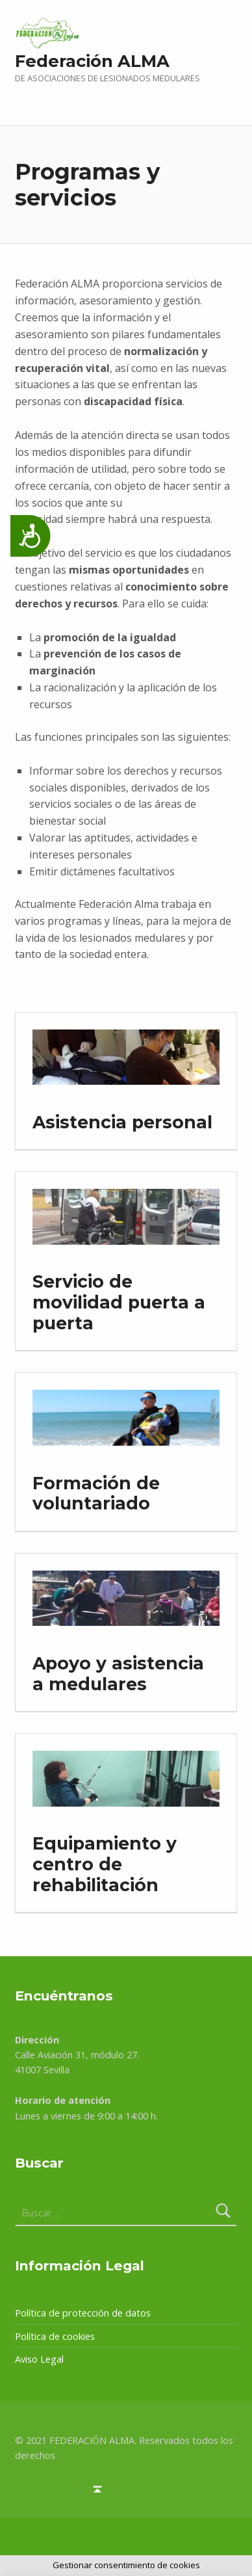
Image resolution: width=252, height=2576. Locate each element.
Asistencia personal (122, 1122)
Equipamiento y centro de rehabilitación (104, 1864)
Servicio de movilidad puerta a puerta (118, 1302)
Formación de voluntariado (96, 1493)
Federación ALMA (92, 61)
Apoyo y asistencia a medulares (118, 1674)
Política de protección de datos (83, 2313)
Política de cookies (55, 2336)
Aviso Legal (39, 2359)
